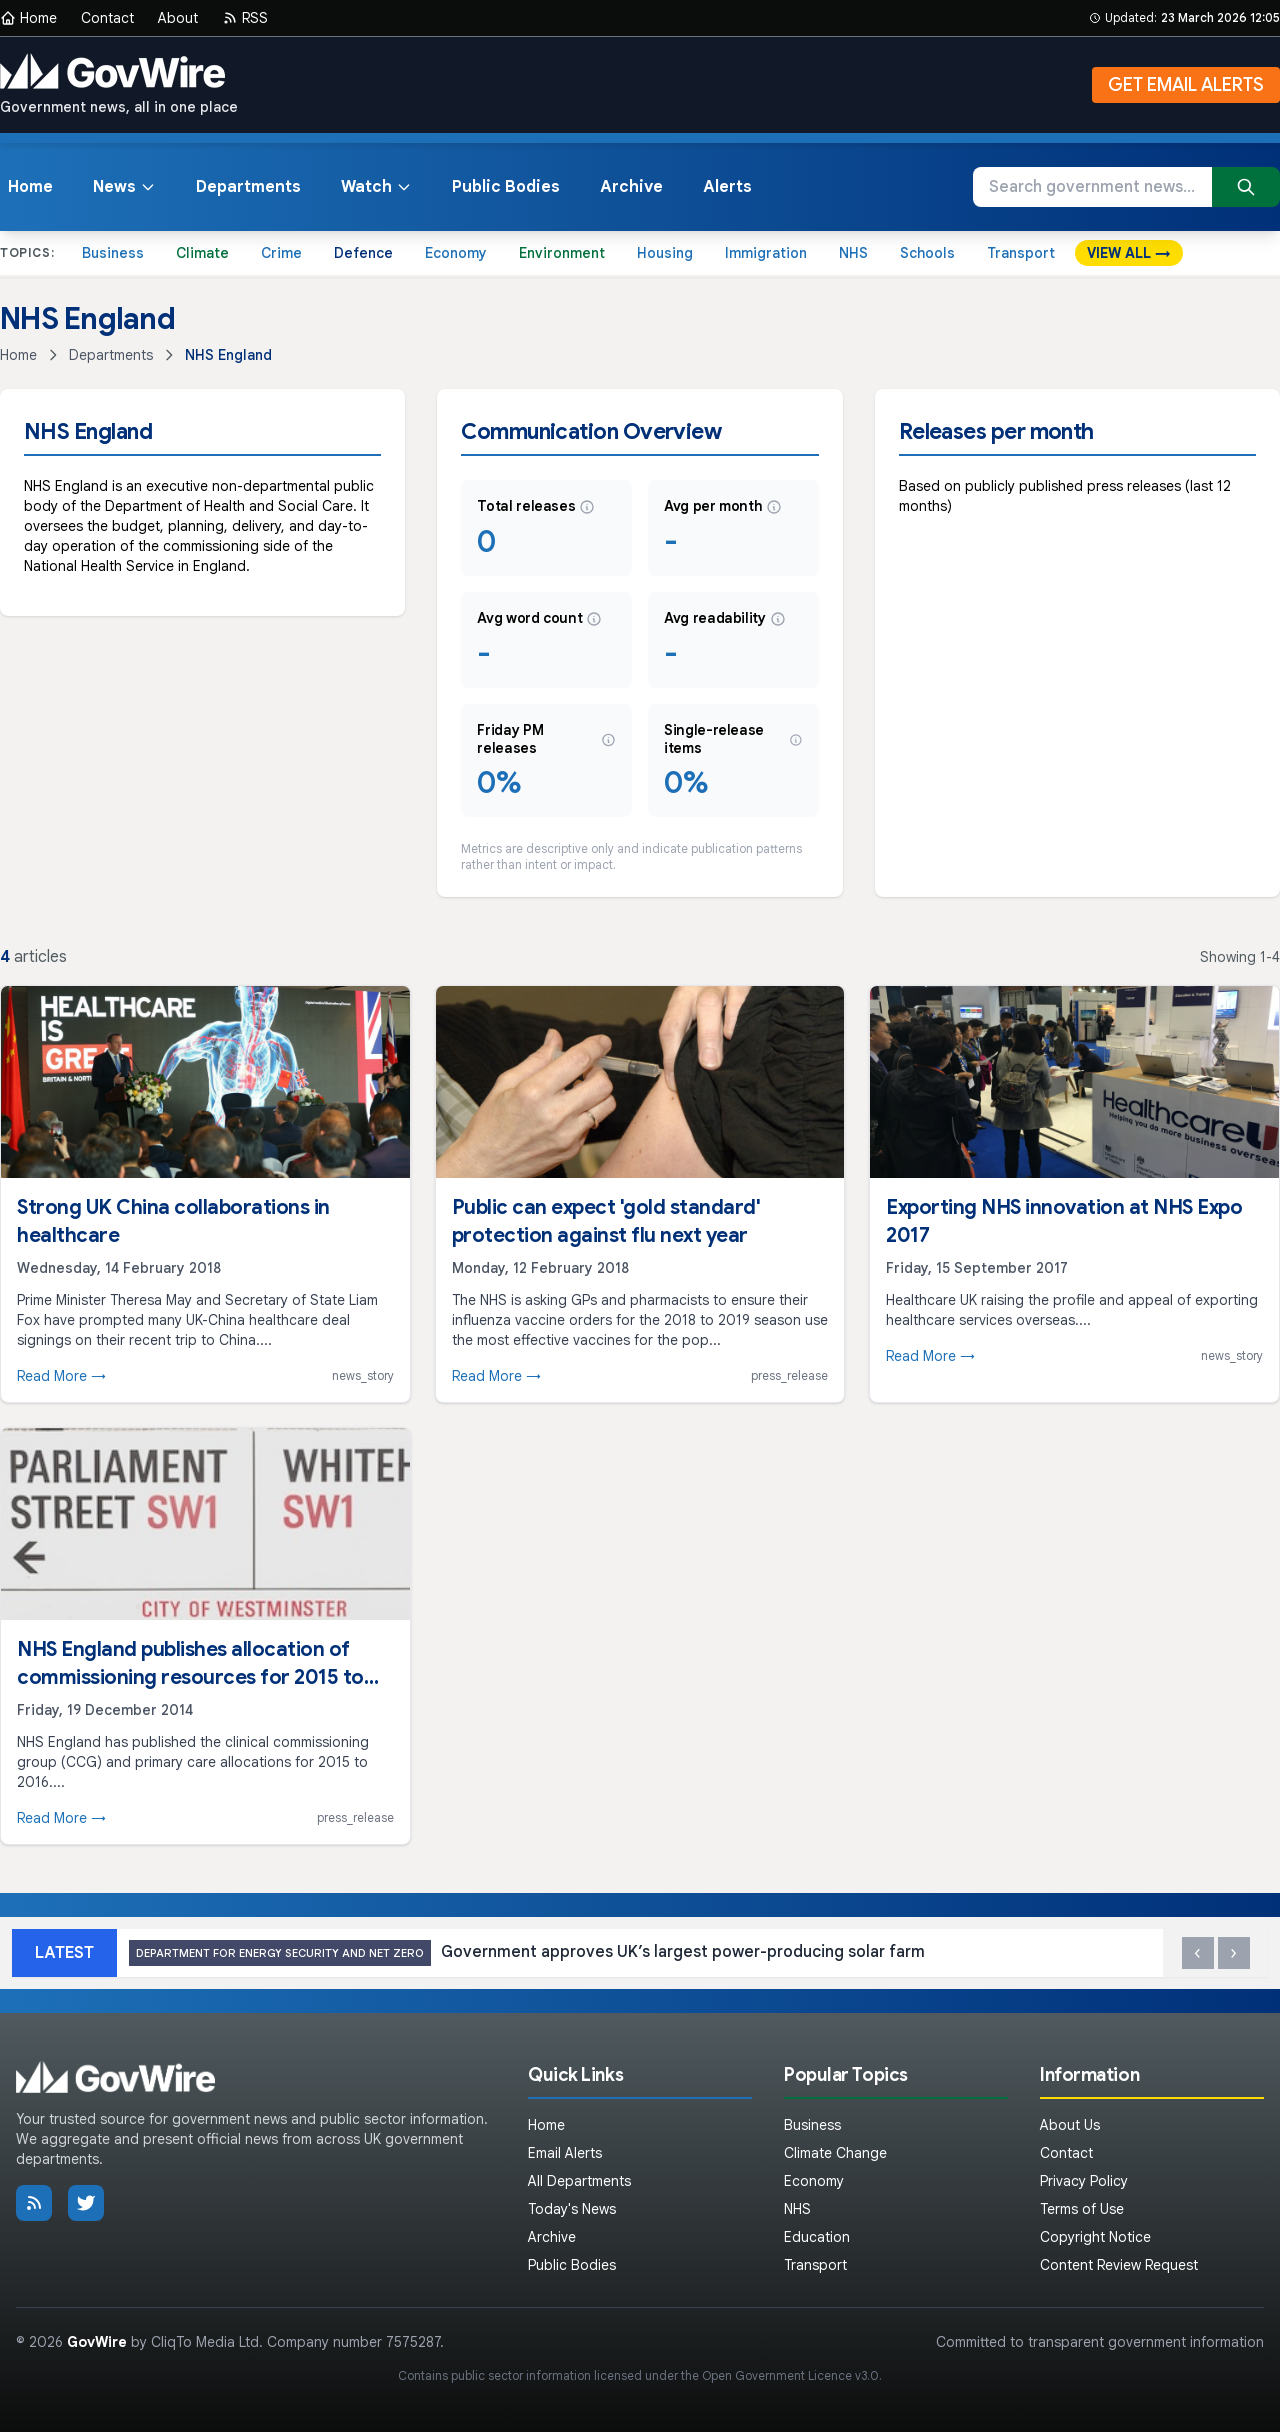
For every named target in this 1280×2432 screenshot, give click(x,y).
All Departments (579, 2181)
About (178, 18)
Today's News (572, 2209)
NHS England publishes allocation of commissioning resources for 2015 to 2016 (190, 1677)
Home (28, 18)
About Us (1070, 2125)
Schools (927, 253)
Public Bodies (506, 187)
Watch (376, 187)
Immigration (766, 253)
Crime (281, 253)
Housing (665, 253)
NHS (853, 253)
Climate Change (835, 2153)
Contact (107, 18)
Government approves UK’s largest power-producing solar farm (527, 1953)
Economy (456, 253)
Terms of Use (1082, 2209)
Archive (631, 187)
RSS (245, 18)
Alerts (727, 187)
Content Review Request (1119, 2265)
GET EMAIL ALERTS (1186, 85)
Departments (248, 187)
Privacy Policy (1084, 2181)
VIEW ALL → (1129, 253)
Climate (202, 253)
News (124, 187)
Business (113, 253)
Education (817, 2237)
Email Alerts (565, 2153)
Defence (363, 253)
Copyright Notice (1095, 2237)
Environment (562, 253)
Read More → (61, 1376)
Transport (1021, 253)
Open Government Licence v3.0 (790, 2375)
